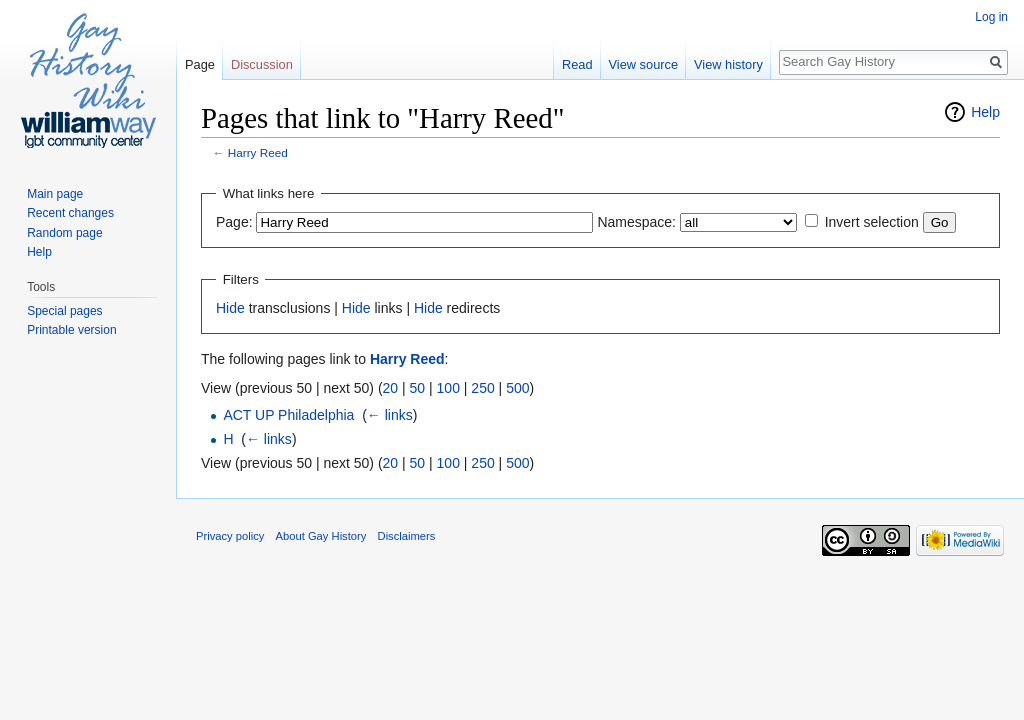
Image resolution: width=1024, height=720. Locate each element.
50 (418, 388)
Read (577, 64)
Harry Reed (258, 152)
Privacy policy (230, 536)
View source (643, 64)
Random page (64, 233)
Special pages (64, 311)
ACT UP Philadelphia (288, 415)
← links (390, 415)
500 (517, 388)
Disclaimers (407, 536)
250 (482, 388)
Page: (234, 222)
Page (200, 64)
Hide (230, 308)
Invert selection (872, 222)
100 (448, 388)
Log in (991, 17)
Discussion (262, 64)
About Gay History (321, 536)
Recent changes (70, 213)
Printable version (71, 330)
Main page (55, 194)
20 (391, 388)
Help (985, 112)
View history (728, 64)
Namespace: (636, 222)
